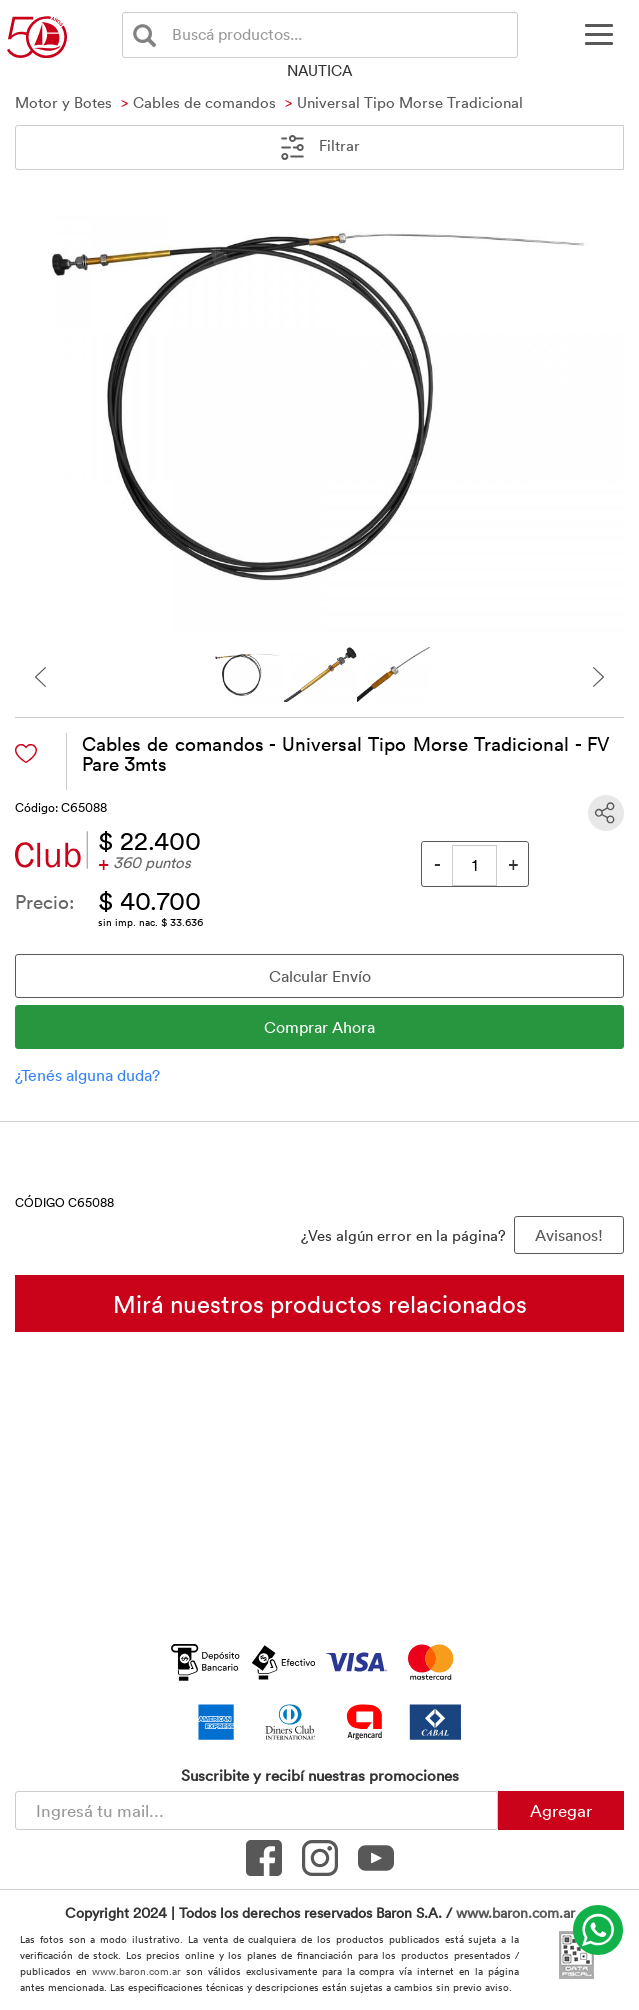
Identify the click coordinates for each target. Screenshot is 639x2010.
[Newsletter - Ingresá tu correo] (256, 1810)
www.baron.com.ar (515, 1912)
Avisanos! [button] (569, 1235)
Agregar (561, 1810)
